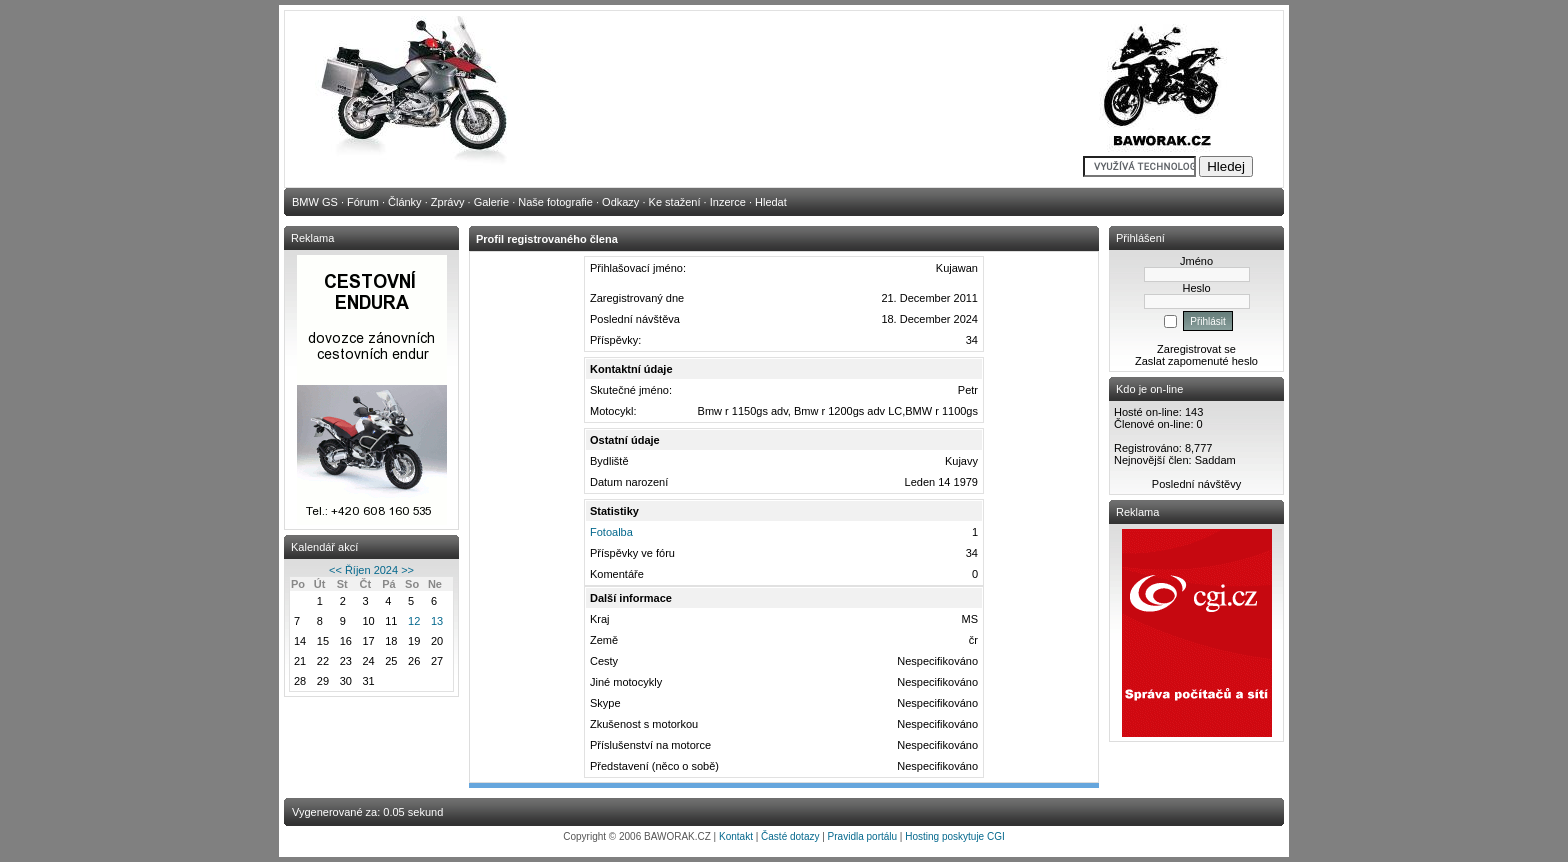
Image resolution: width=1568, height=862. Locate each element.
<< (335, 570)
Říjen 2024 (371, 570)
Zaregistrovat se (1196, 349)
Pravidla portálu (862, 836)
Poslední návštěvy (1196, 484)
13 (437, 621)
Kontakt (736, 836)
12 (414, 621)
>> (407, 570)
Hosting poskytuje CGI (955, 836)
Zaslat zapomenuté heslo (1196, 361)
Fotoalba (611, 532)
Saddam (1215, 460)
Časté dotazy (790, 836)
